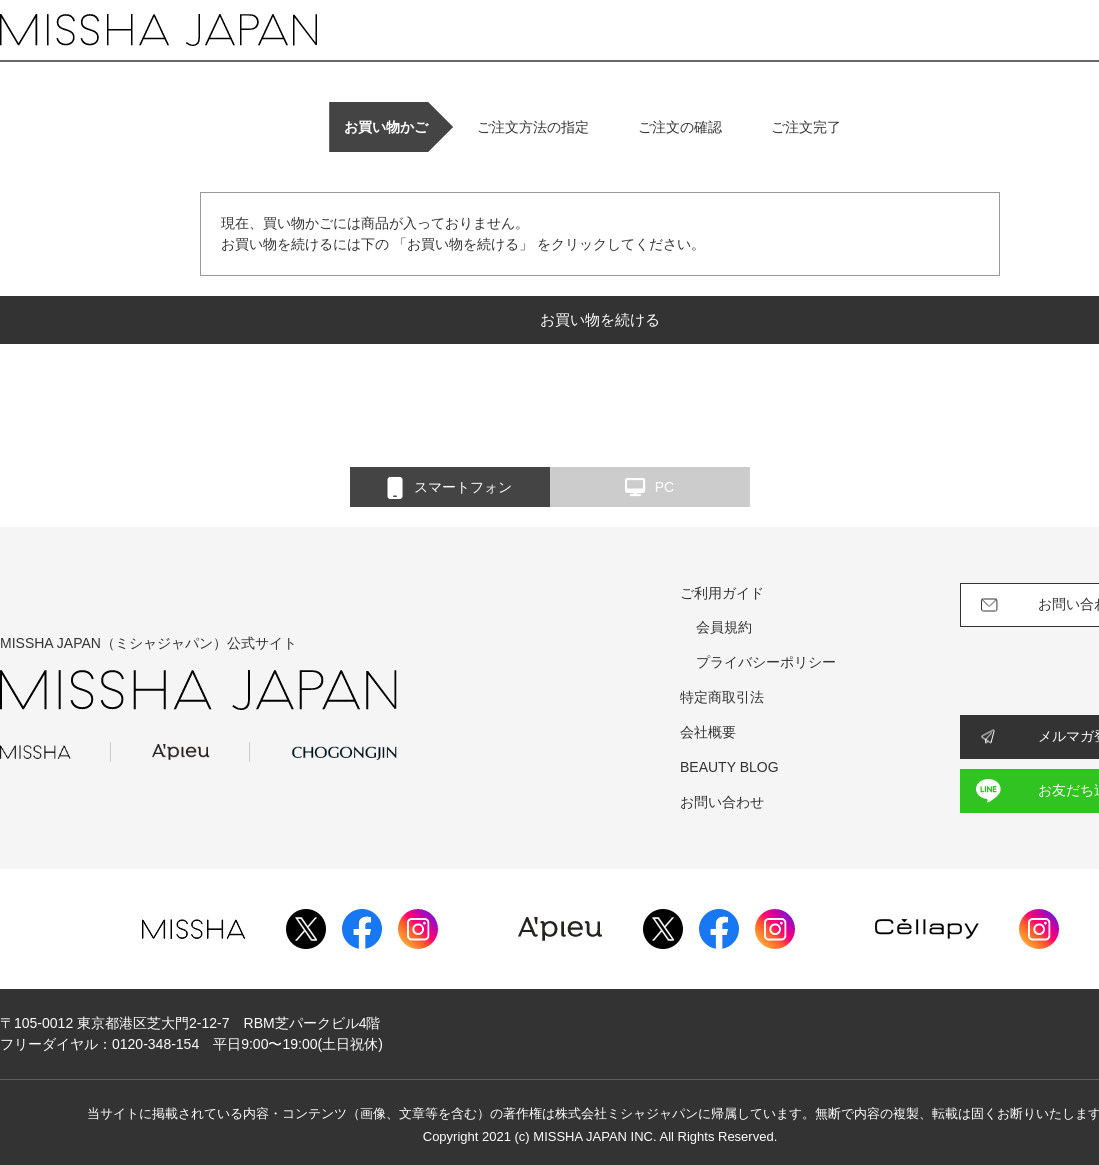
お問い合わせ (722, 802)
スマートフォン (449, 488)
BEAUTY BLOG (729, 767)
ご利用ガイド (722, 593)
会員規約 (724, 627)
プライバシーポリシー (766, 662)
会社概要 (708, 732)
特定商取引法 (722, 697)
